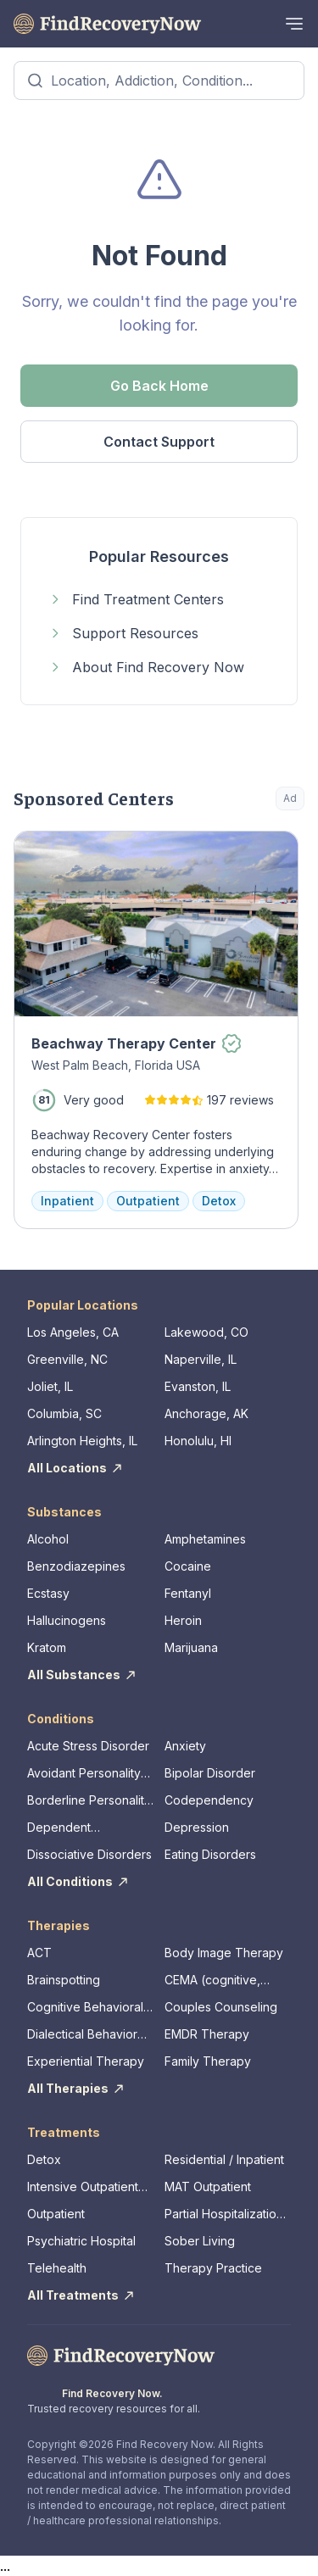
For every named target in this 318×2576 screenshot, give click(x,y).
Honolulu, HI (198, 1440)
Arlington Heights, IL (82, 1440)
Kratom (46, 1647)
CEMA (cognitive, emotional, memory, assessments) (219, 1980)
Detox (44, 2159)
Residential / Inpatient (224, 2159)
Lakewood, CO (206, 1332)
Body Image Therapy (224, 1952)
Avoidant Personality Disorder (84, 1774)
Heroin (183, 1620)
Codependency (209, 1800)
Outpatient (56, 2213)
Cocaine (188, 1566)
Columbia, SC (64, 1413)
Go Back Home (159, 385)
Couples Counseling (221, 2007)
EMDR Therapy (207, 2034)
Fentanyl (188, 1593)
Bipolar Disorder (210, 1773)
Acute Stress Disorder (88, 1746)
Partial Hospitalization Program (224, 2214)
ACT (39, 1952)
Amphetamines (205, 1539)
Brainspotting (63, 1979)
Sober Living (200, 2241)
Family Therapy (208, 2061)
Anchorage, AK (206, 1413)
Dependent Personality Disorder (84, 1828)
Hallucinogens (66, 1620)
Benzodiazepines (76, 1566)
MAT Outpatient (208, 2186)
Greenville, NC (67, 1359)
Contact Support (159, 441)
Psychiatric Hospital (81, 2241)
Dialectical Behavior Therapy (82, 2035)
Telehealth (56, 2268)
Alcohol (48, 1539)
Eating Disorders (210, 1854)
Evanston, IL (198, 1386)
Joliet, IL (50, 1386)
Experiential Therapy (85, 2061)
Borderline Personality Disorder (89, 1801)
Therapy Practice (213, 2268)
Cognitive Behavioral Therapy (85, 2008)
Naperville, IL (201, 1359)
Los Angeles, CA (73, 1332)
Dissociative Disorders (89, 1854)
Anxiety (185, 1746)
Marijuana (191, 1647)
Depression (197, 1827)
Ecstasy (48, 1593)
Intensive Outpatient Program (82, 2187)
